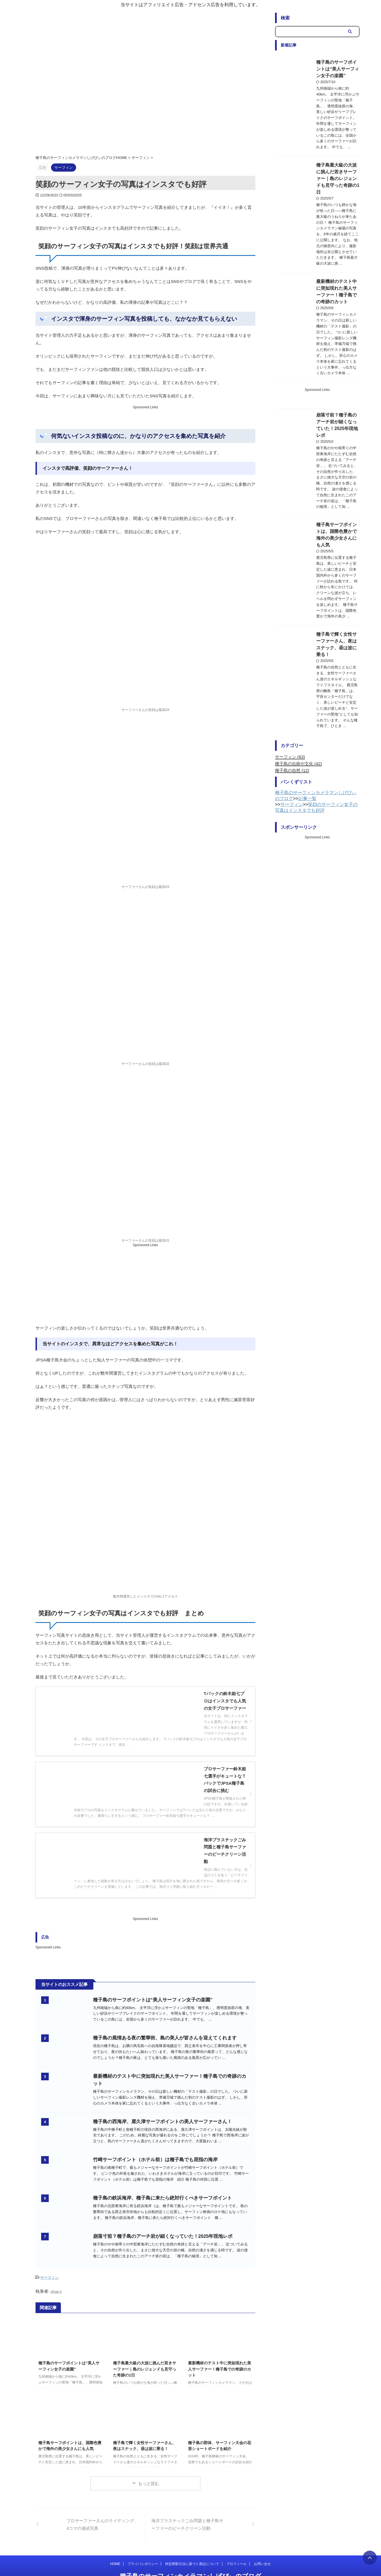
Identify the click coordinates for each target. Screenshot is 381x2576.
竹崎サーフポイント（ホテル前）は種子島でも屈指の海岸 (160, 2128)
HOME (115, 2547)
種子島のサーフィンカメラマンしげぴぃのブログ (190, 2558)
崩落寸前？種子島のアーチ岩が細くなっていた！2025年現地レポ (168, 2214)
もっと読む (148, 2466)
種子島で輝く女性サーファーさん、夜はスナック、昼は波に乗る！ (333, 541)
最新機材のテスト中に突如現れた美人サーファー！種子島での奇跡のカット (219, 2352)
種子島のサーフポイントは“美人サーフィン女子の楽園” (158, 1953)
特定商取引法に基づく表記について (192, 2547)
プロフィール (236, 2547)
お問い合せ (262, 2547)
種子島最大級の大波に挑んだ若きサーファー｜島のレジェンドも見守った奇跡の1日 (144, 2352)
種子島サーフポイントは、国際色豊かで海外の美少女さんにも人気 (333, 451)
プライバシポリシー (143, 2547)
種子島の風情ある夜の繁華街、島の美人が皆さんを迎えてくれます (169, 1996)
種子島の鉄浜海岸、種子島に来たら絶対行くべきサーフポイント (167, 2171)
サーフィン (49, 2261)
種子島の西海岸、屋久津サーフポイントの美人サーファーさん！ (167, 2085)
